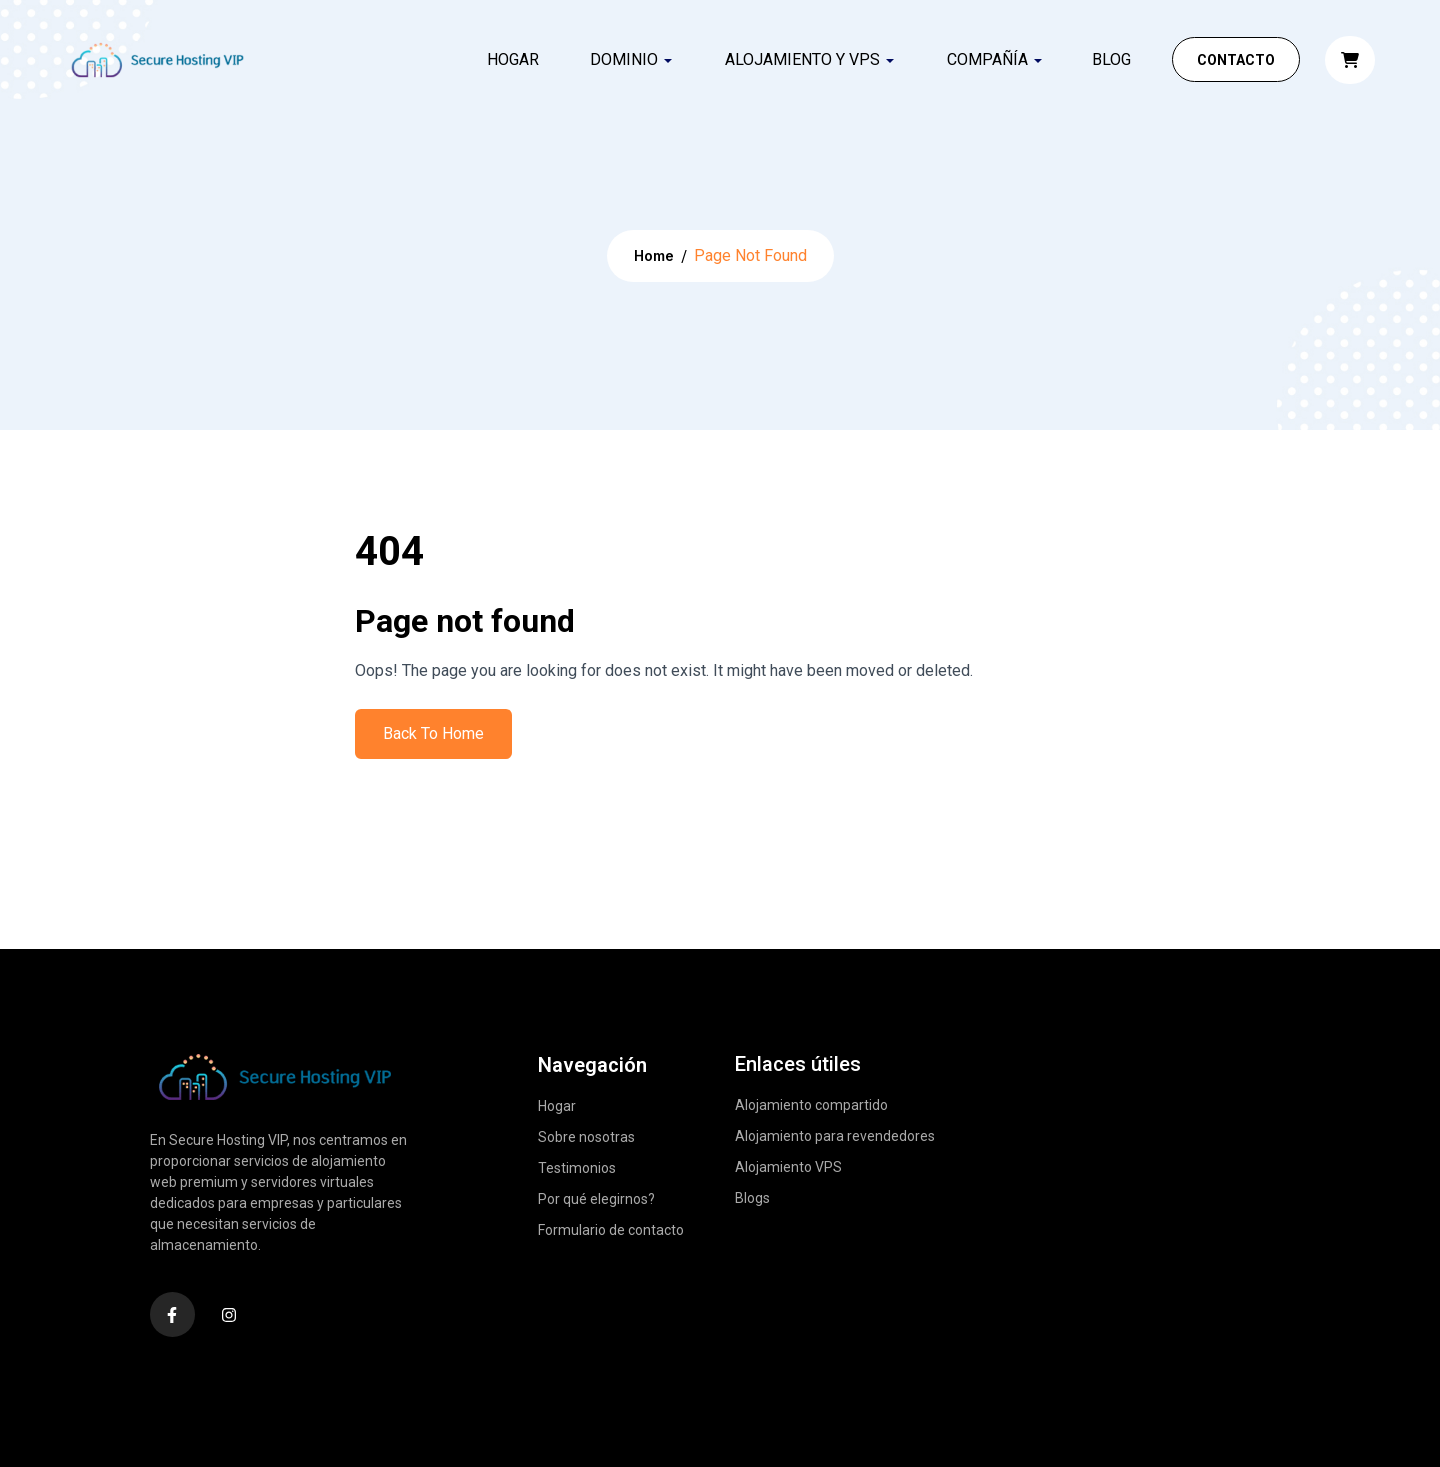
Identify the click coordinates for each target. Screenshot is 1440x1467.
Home (654, 255)
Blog (1111, 59)
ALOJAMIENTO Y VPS (802, 59)
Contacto (1236, 60)
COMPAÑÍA (987, 59)
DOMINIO (624, 59)
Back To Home (433, 733)
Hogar (513, 59)
